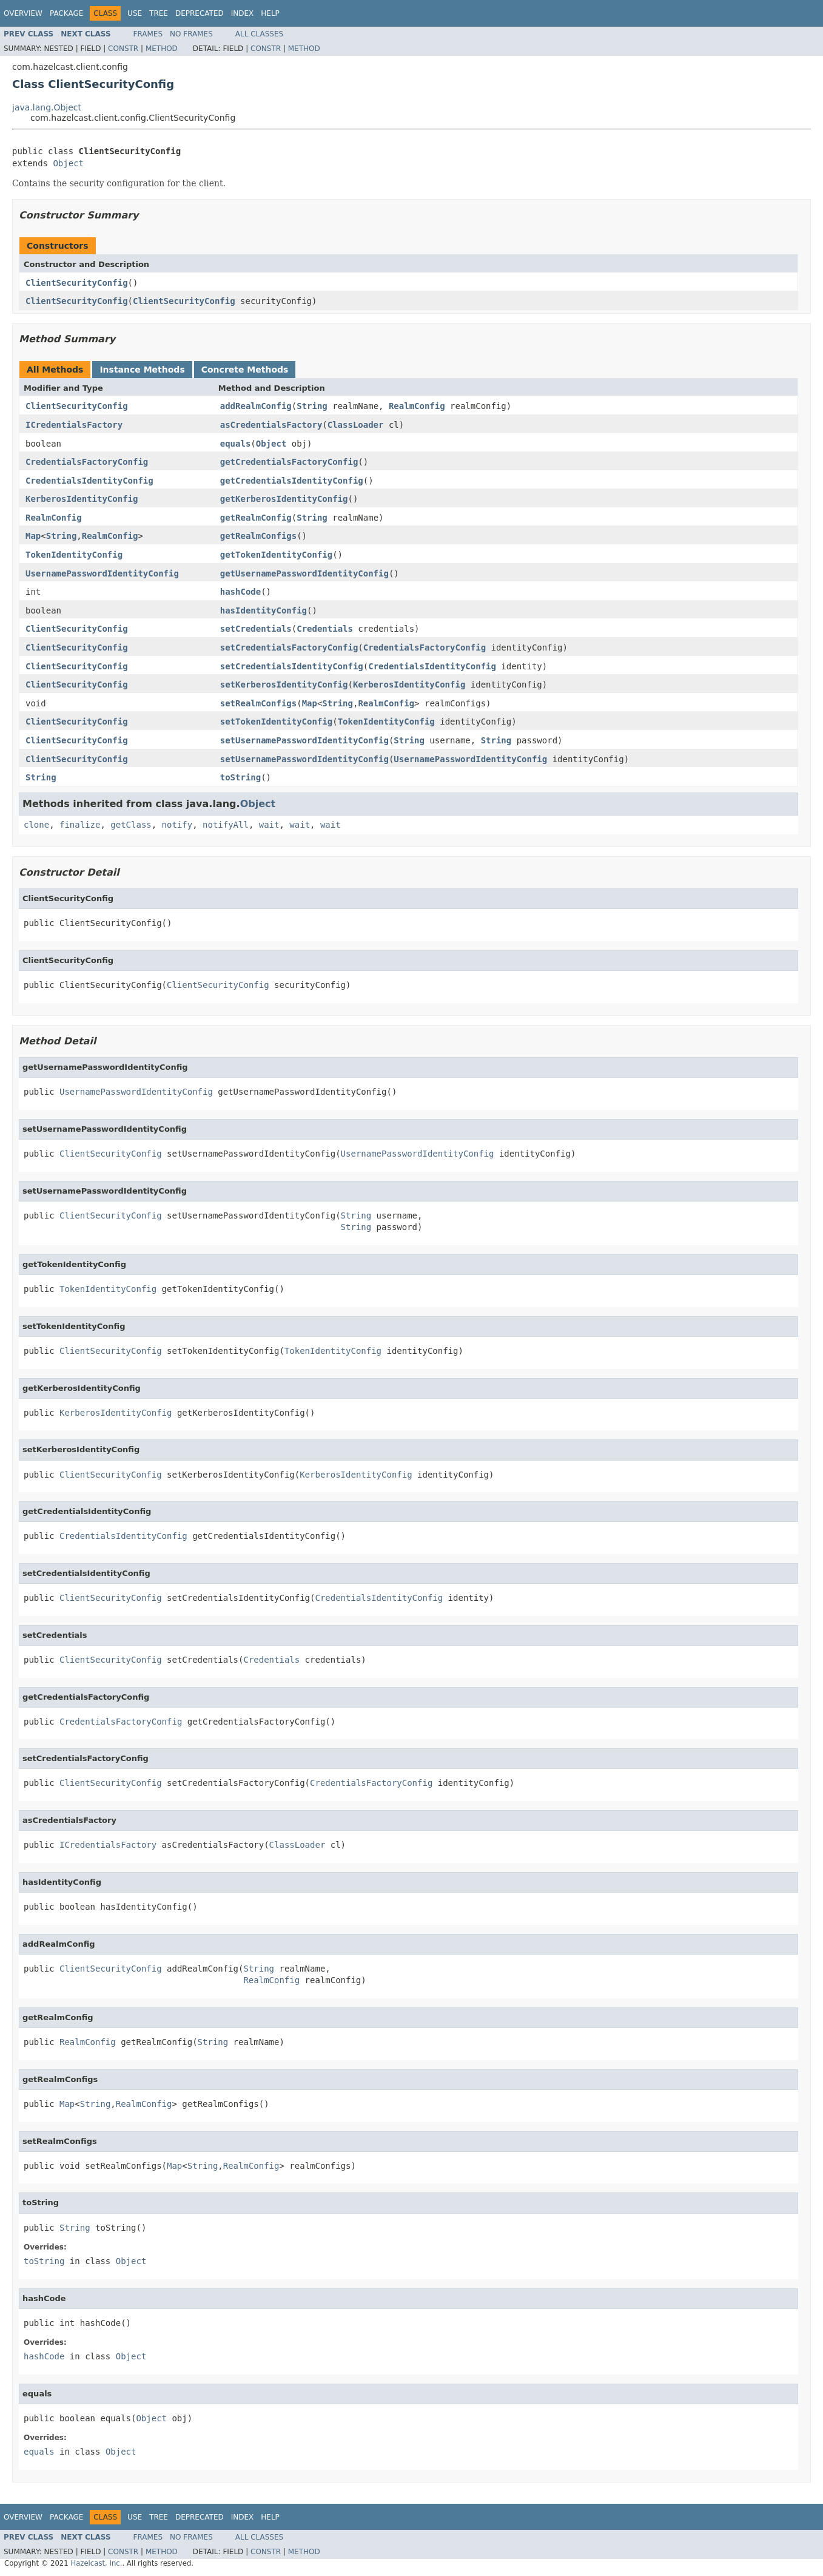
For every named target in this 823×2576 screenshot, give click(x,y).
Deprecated (199, 13)
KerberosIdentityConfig (81, 499)
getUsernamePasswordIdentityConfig (304, 573)
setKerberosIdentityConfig (284, 684)
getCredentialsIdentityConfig (291, 480)
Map (33, 536)
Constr (123, 48)
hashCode (240, 592)
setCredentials (256, 629)
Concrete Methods (245, 369)
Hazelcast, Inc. (96, 2563)
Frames (148, 34)
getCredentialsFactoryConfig (289, 462)
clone (36, 825)
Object (68, 163)
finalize (79, 825)
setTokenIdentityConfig (276, 721)
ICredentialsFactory (74, 425)
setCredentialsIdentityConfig (291, 666)
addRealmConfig (256, 406)
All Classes (259, 34)
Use (134, 13)
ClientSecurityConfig (76, 283)
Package (66, 13)
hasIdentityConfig (263, 610)
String (312, 406)
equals (235, 443)
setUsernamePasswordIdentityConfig (304, 740)
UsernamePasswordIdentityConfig (102, 573)
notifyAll (226, 825)
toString (240, 777)
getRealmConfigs (258, 536)
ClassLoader (356, 425)
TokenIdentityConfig (74, 554)
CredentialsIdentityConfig (89, 480)
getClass (130, 825)
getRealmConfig (256, 517)
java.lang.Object (46, 107)
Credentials (325, 629)
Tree (158, 13)
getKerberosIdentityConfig (284, 499)
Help (270, 13)
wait (269, 825)
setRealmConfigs (258, 703)
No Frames (191, 34)
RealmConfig (417, 406)
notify (177, 825)
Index (242, 13)
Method (162, 48)
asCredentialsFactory (271, 425)
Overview (23, 13)
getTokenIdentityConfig (276, 554)
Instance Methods (141, 369)
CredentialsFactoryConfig (86, 462)
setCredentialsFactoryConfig (289, 647)
